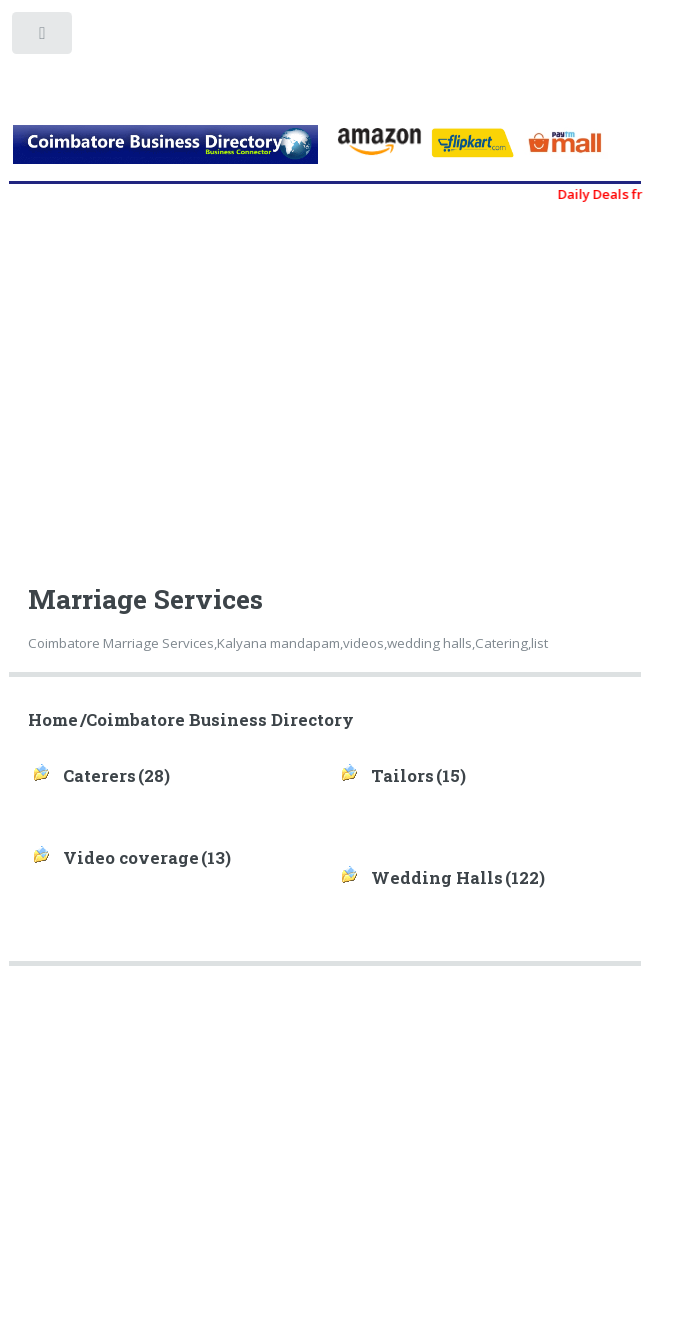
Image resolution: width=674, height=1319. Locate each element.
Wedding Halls (437, 878)
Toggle (43, 37)
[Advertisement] (333, 384)
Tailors (402, 776)
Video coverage (131, 858)
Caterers (99, 776)
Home (53, 720)
